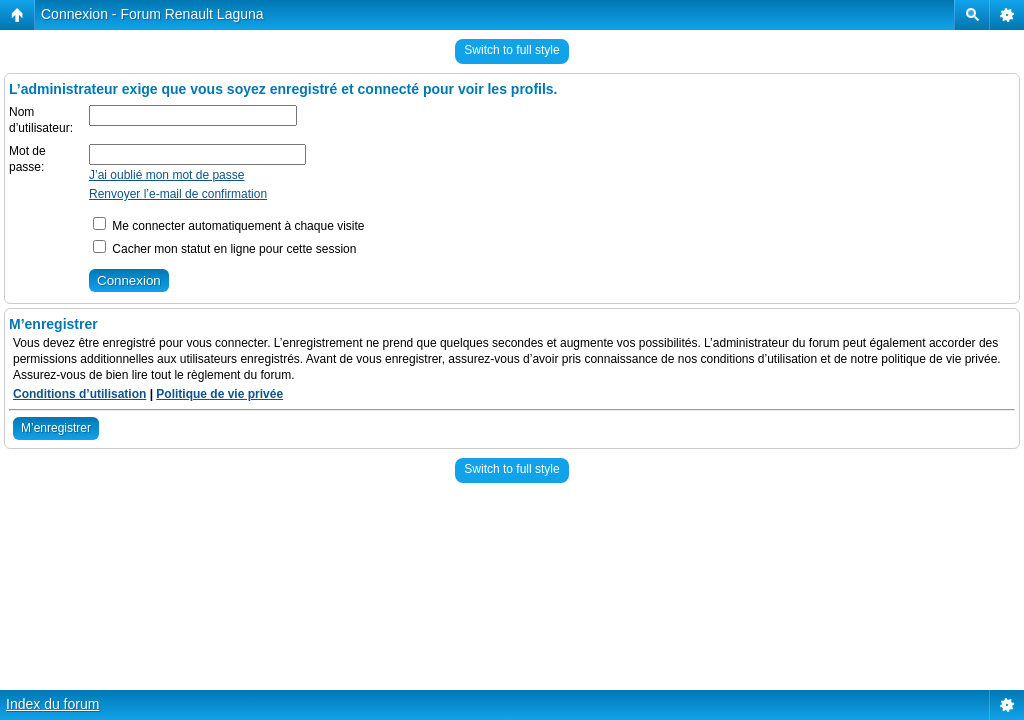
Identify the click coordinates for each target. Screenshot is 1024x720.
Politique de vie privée (219, 394)
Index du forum (52, 704)
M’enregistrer (56, 428)
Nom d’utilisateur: (41, 120)
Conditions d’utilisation (79, 394)
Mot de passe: (27, 159)
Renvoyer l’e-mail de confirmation (178, 194)
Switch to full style (511, 50)
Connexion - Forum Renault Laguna (152, 14)
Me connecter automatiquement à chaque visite (228, 226)
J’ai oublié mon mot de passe (166, 175)
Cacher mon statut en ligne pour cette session (224, 249)
